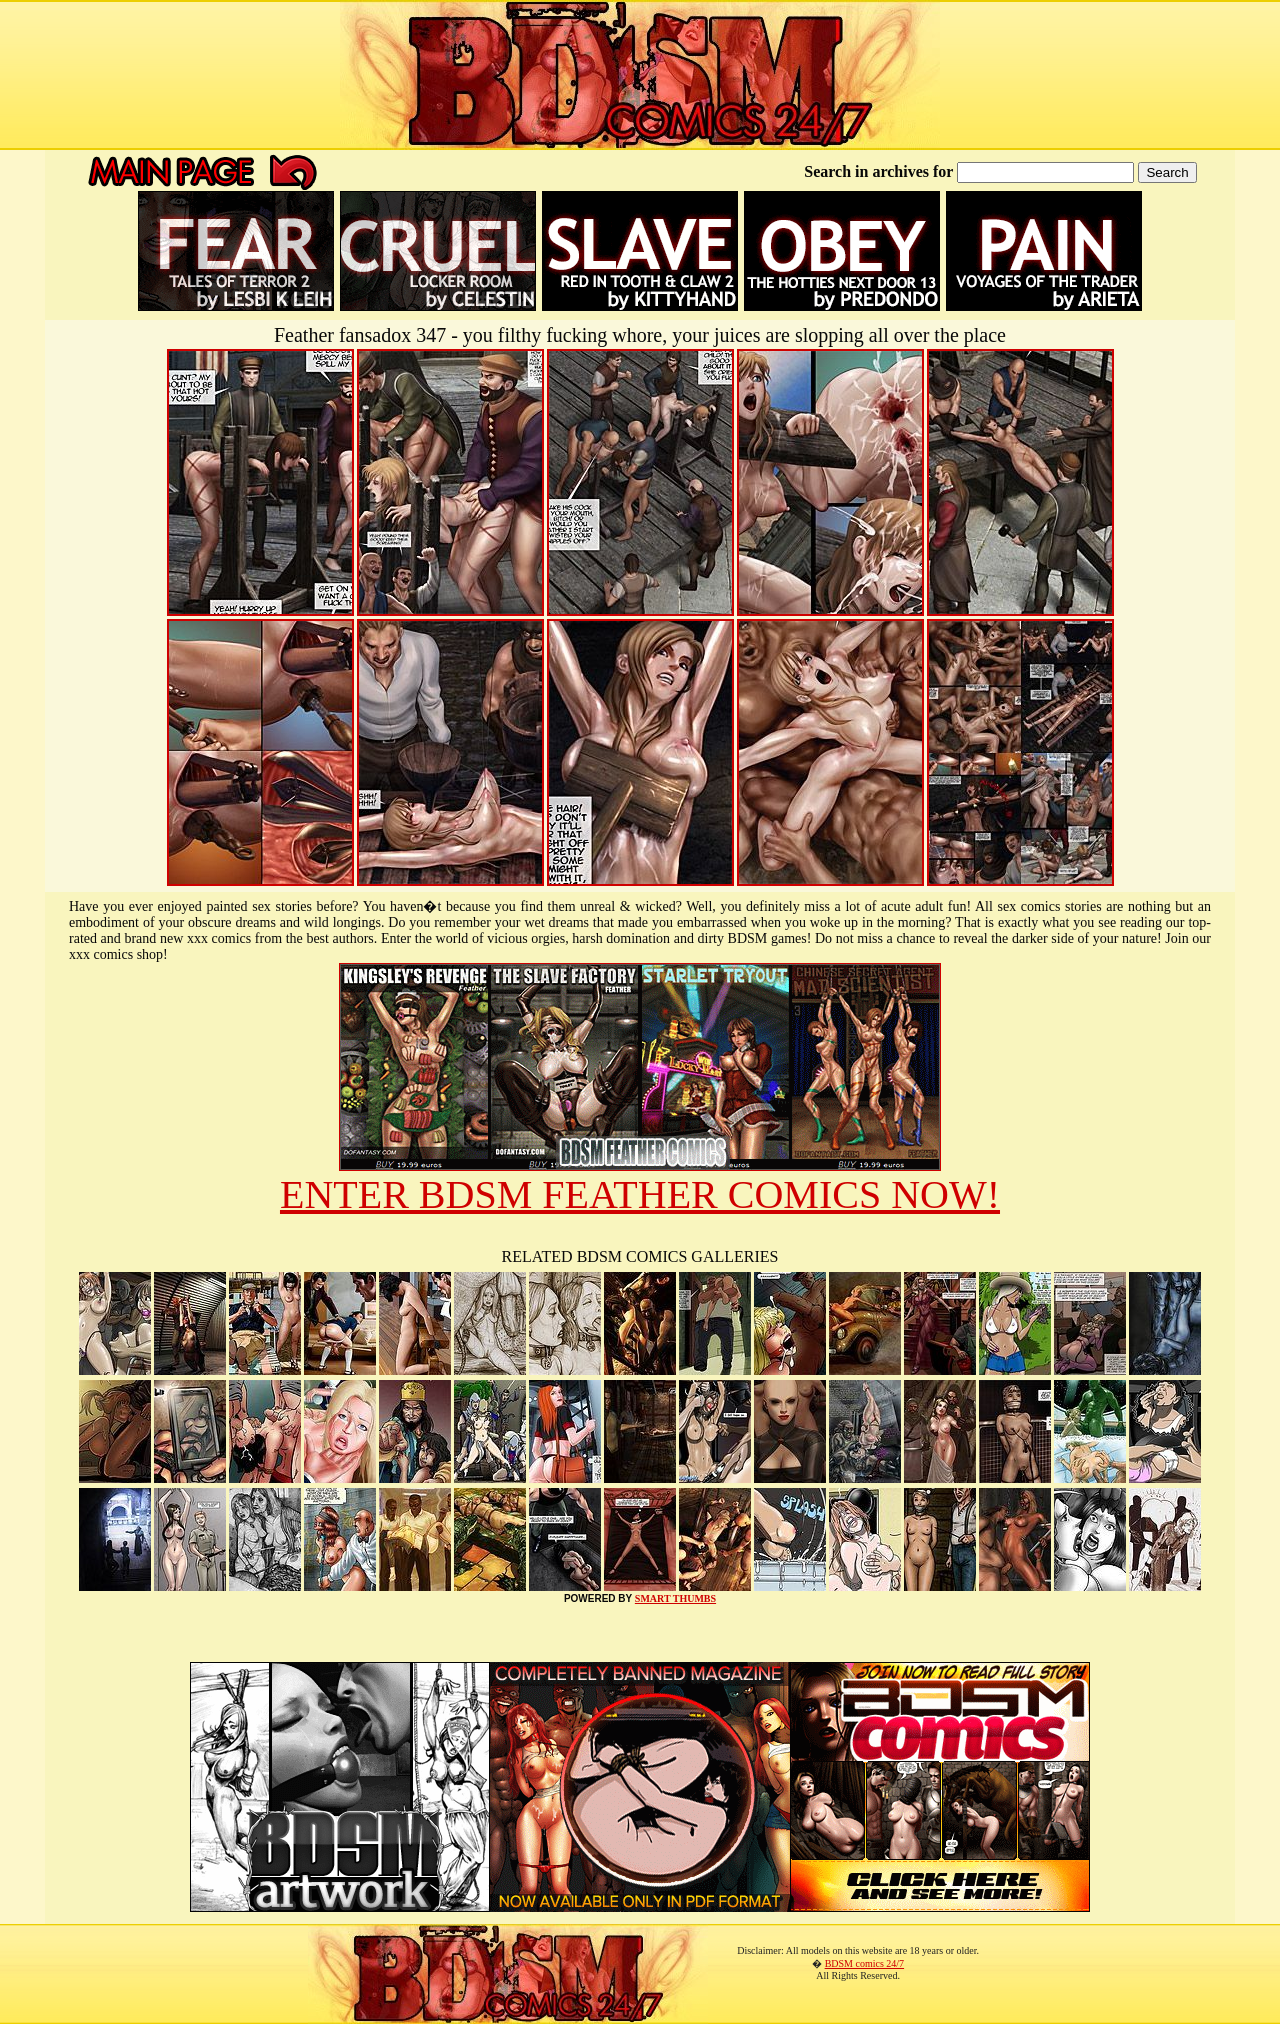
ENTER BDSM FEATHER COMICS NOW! (640, 1194)
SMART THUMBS (675, 1598)
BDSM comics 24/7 (864, 1963)
